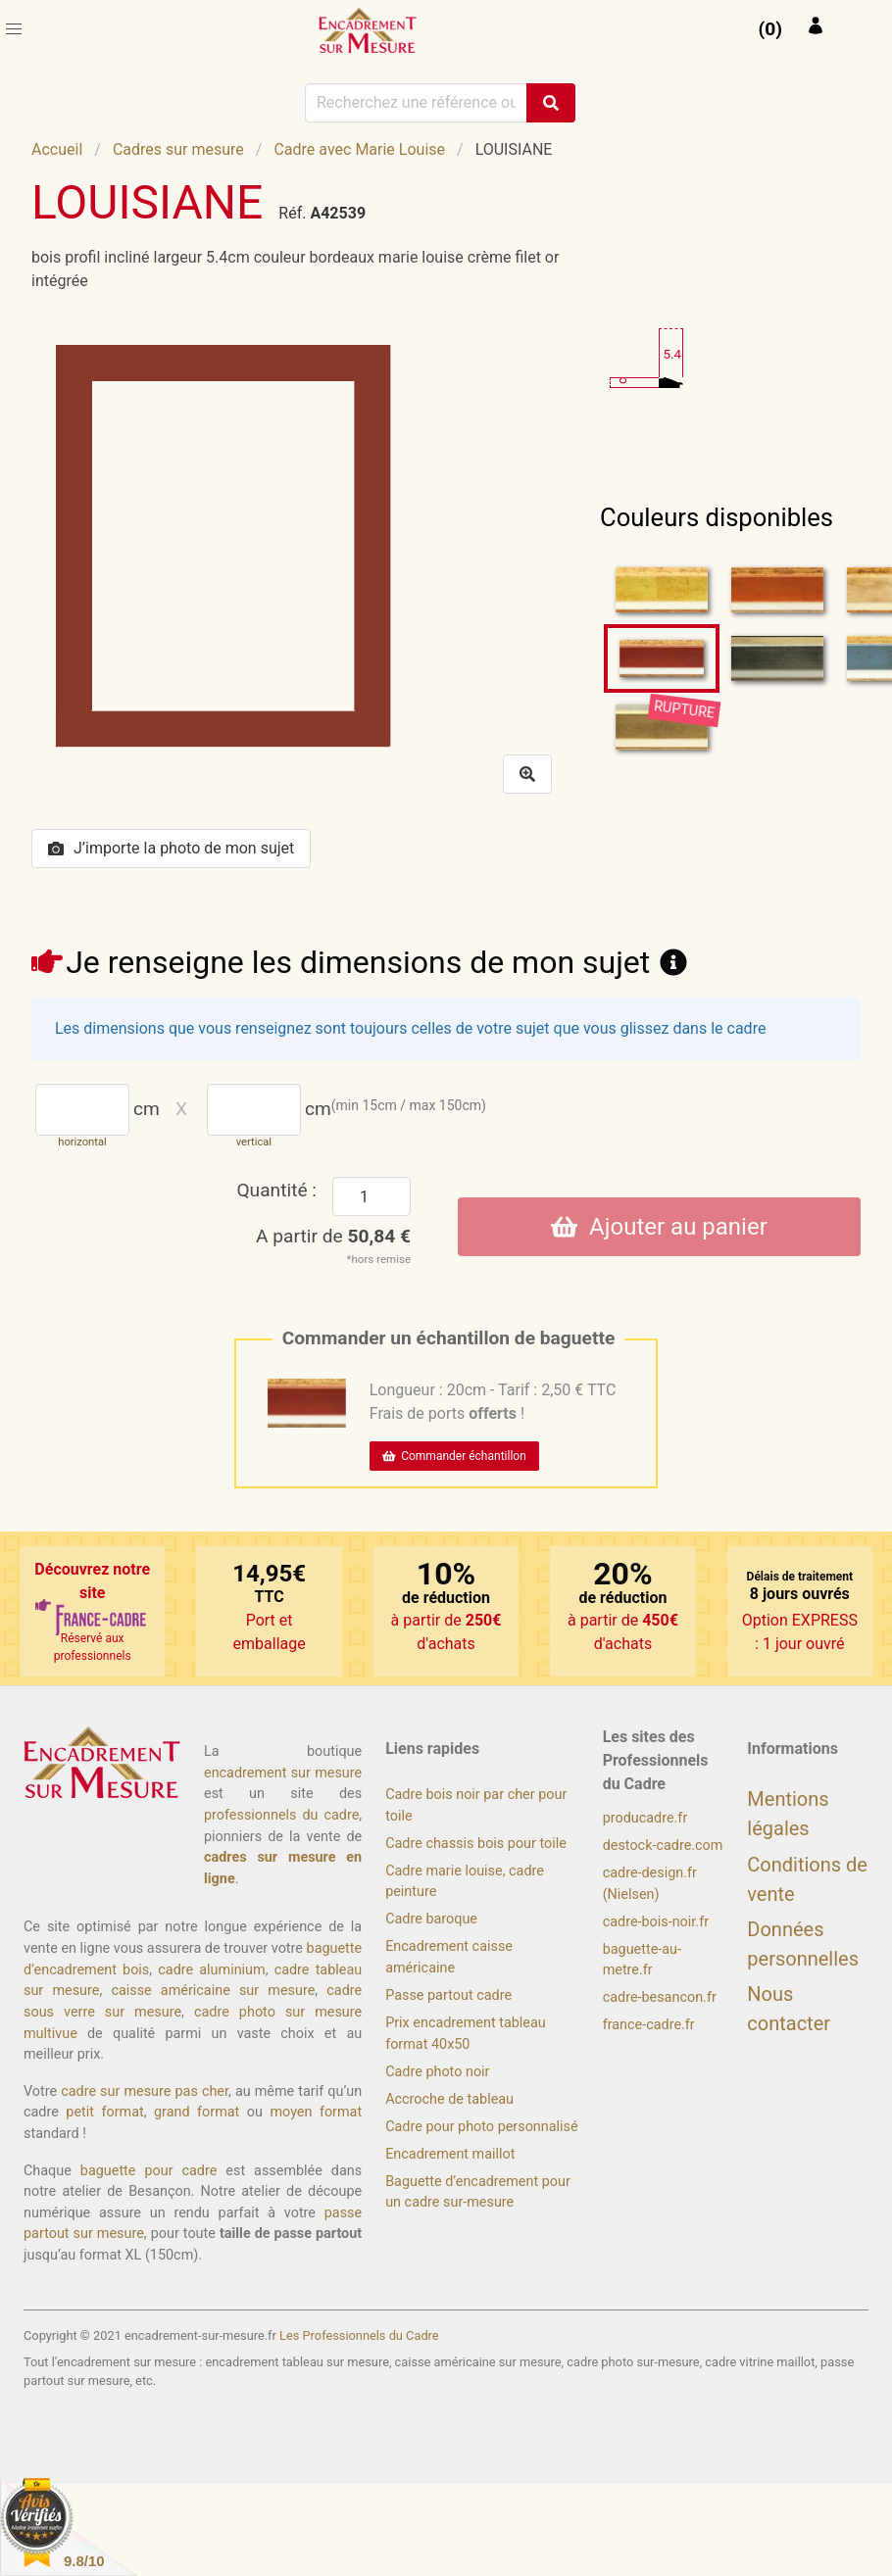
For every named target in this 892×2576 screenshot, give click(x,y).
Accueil (56, 149)
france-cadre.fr (649, 2025)
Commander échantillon (454, 1456)
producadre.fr (645, 1818)
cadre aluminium (211, 1970)
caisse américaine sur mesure (213, 1990)
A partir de (333, 1236)
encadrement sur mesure (283, 1773)
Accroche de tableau (449, 2099)
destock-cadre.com (663, 1845)
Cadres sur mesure (178, 149)
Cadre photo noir (437, 2072)
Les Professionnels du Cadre (359, 2335)
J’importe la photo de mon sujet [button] (171, 848)
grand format (196, 2112)
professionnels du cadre (281, 1815)
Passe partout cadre (448, 1995)
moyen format (316, 2112)
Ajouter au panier (659, 1226)
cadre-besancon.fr (660, 1997)
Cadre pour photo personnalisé (481, 2126)
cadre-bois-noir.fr (656, 1922)
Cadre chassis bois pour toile (476, 1843)
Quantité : (276, 1190)
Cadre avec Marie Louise (359, 149)
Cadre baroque (431, 1919)
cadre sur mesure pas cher (144, 2091)
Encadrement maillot (450, 2154)
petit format (104, 2112)
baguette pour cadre (149, 2171)
